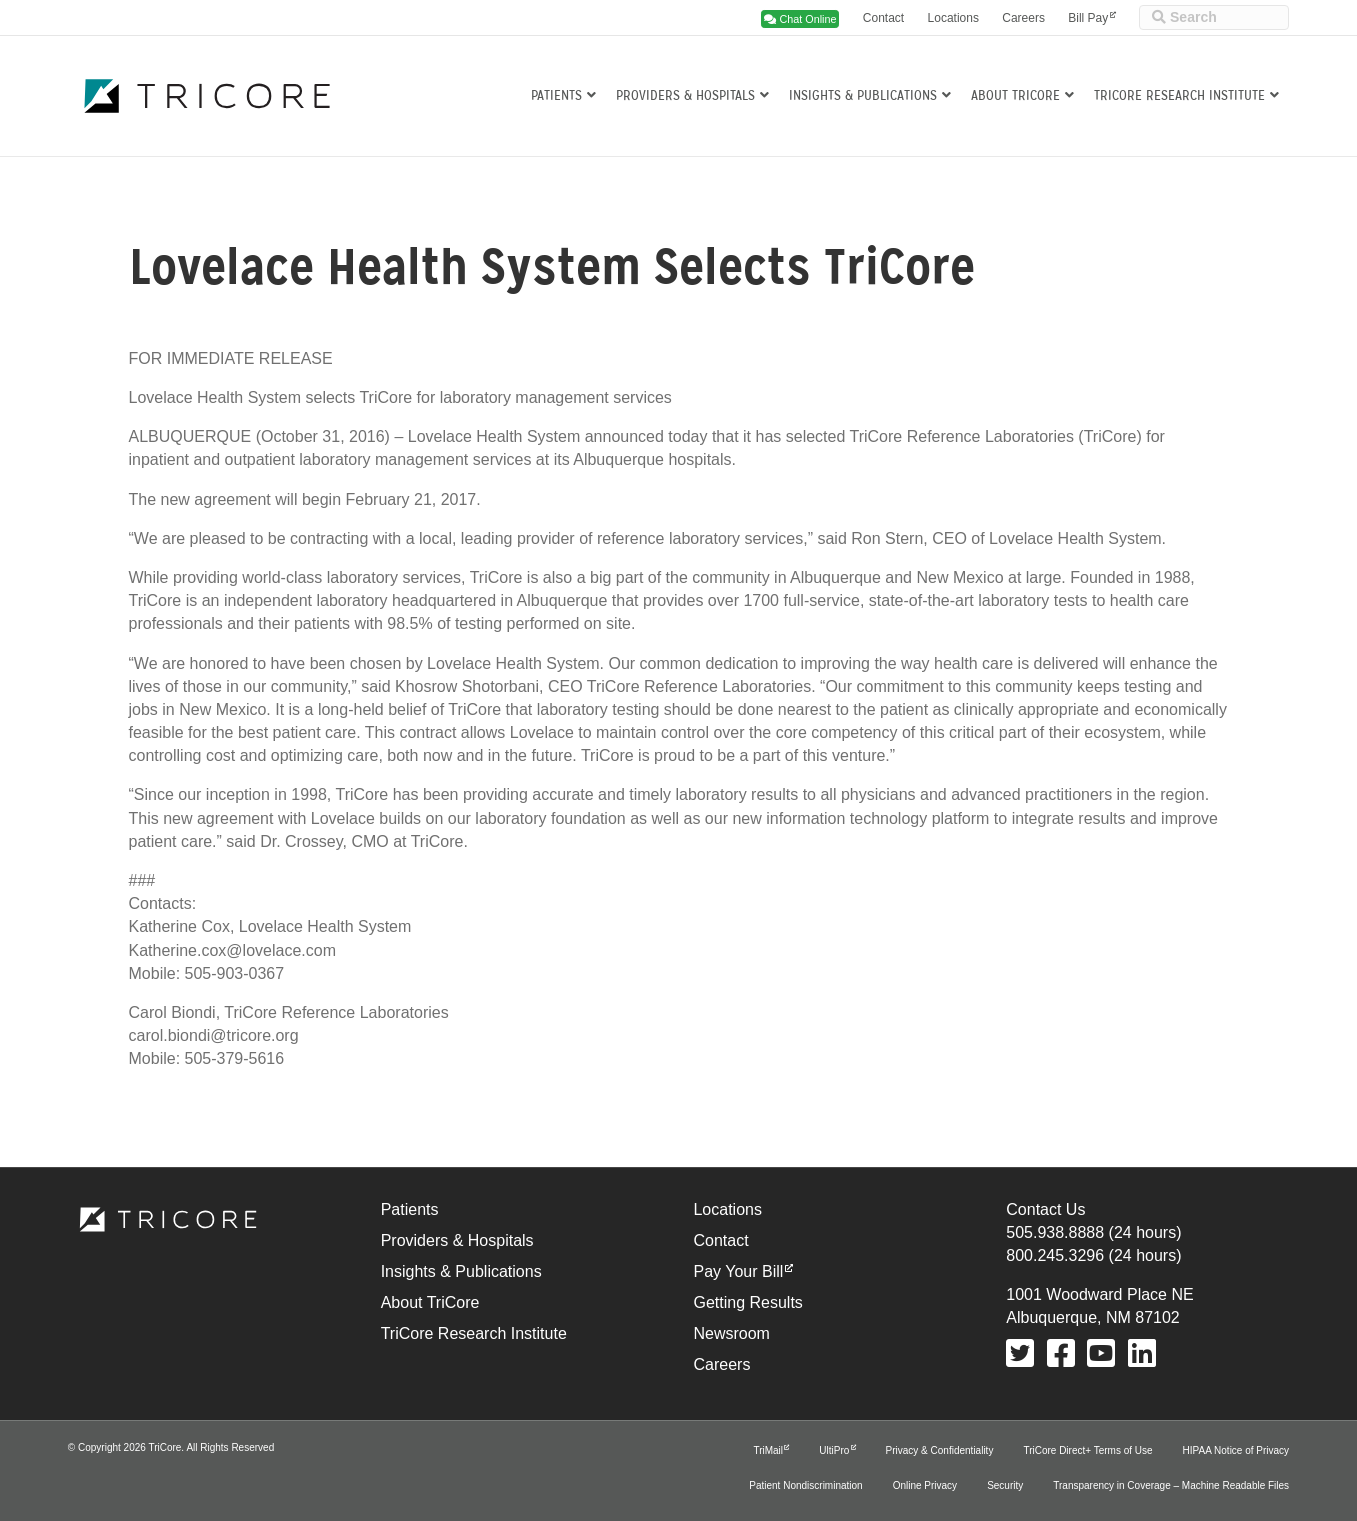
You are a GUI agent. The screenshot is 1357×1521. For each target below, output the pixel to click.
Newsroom (731, 1333)
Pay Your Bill (738, 1271)
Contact (883, 18)
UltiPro (834, 1450)
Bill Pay (1088, 18)
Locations (953, 18)
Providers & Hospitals (685, 95)
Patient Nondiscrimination (805, 1485)
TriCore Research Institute (1179, 95)
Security (1005, 1485)
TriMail (768, 1450)
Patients (556, 95)
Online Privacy (925, 1485)
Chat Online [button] (800, 19)
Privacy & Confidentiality (940, 1450)
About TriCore (1015, 95)
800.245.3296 (1055, 1255)
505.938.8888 (1055, 1232)
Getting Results (747, 1302)
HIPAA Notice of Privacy (1236, 1450)
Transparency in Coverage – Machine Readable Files (1171, 1485)
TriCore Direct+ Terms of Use (1087, 1450)
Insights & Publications (863, 95)
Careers (1023, 18)
